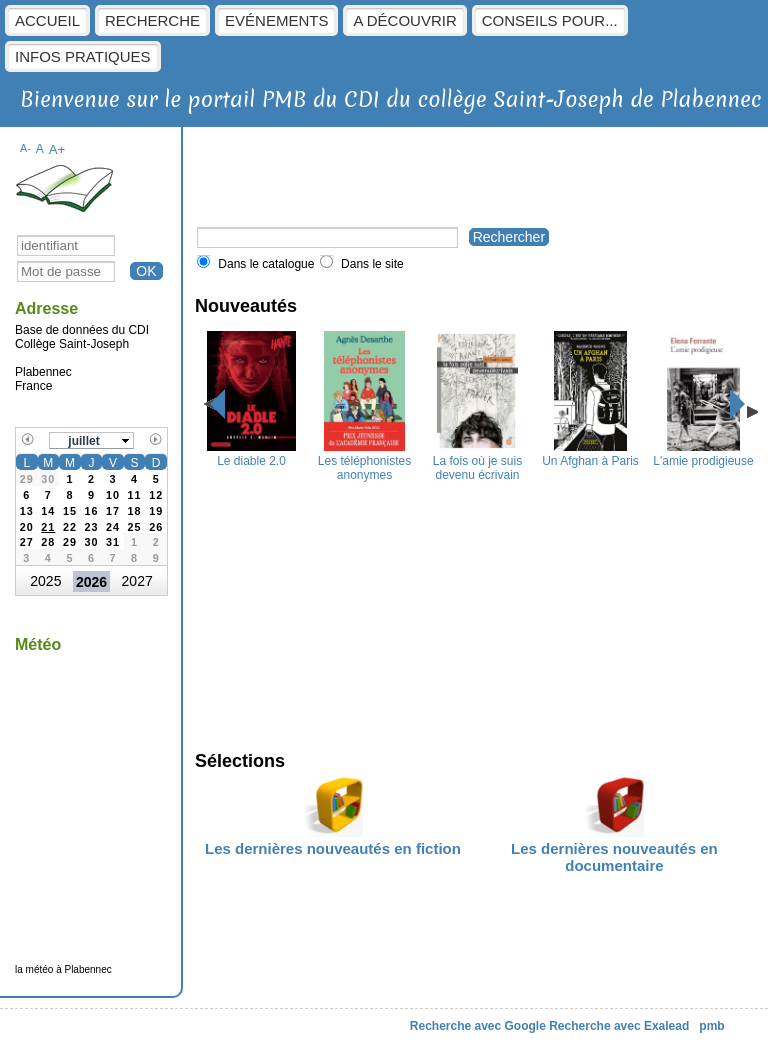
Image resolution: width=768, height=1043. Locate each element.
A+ (57, 149)
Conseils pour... (550, 20)
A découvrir (404, 20)
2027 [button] (137, 581)
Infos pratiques (83, 56)
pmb (711, 1026)
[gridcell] (49, 525)
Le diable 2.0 (251, 454)
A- (25, 148)
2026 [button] (91, 582)
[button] (92, 440)
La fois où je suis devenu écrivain (477, 461)
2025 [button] (45, 581)
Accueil (47, 20)
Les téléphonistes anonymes (364, 461)
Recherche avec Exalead (619, 1026)
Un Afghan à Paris (590, 454)
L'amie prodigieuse (703, 454)
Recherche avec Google (478, 1026)
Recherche (152, 20)
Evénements (276, 20)
